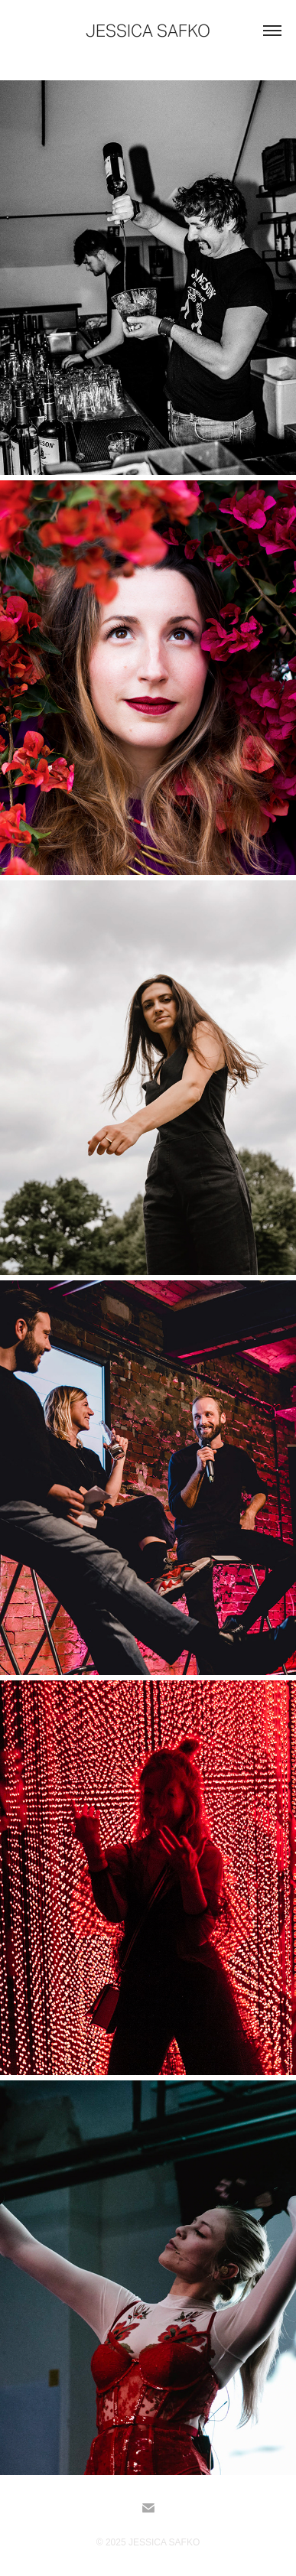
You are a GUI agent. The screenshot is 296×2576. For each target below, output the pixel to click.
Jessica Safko (148, 30)
